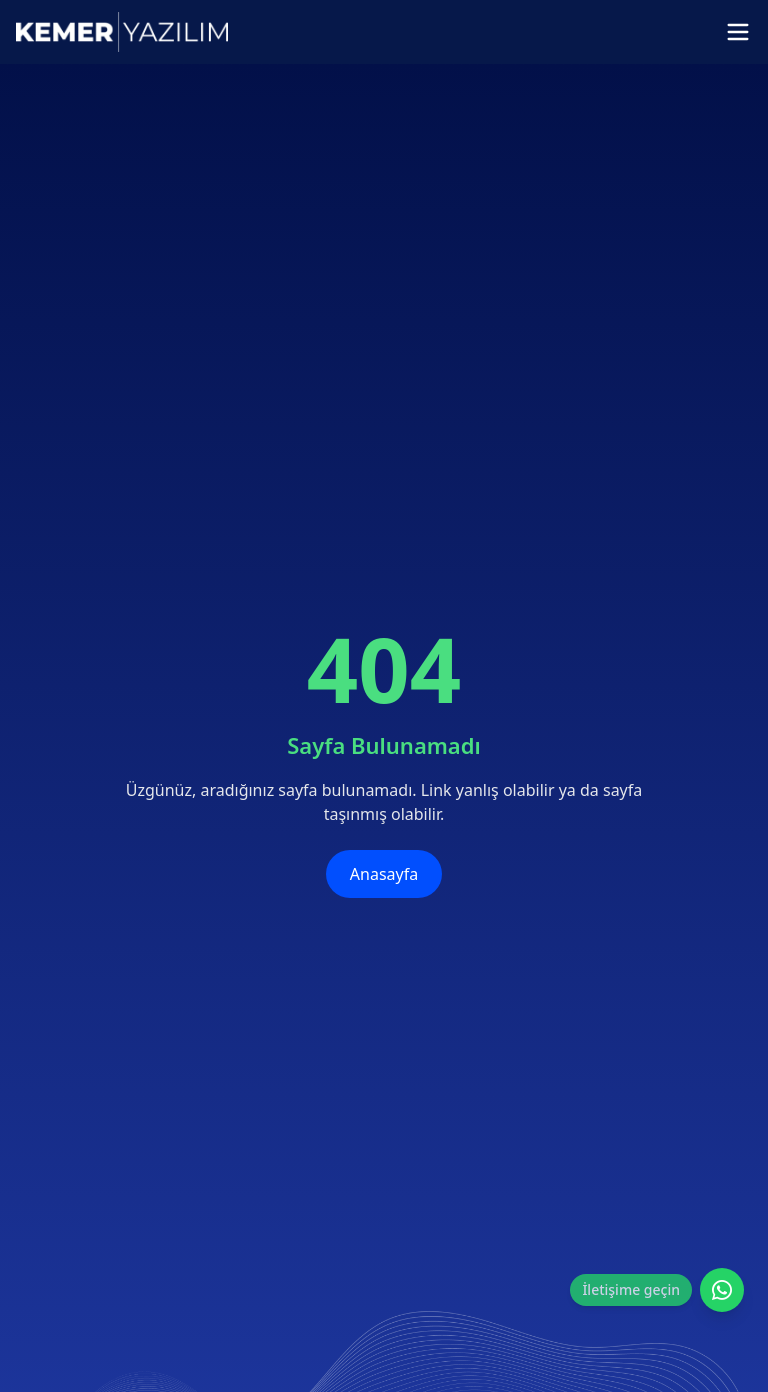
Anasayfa (384, 874)
